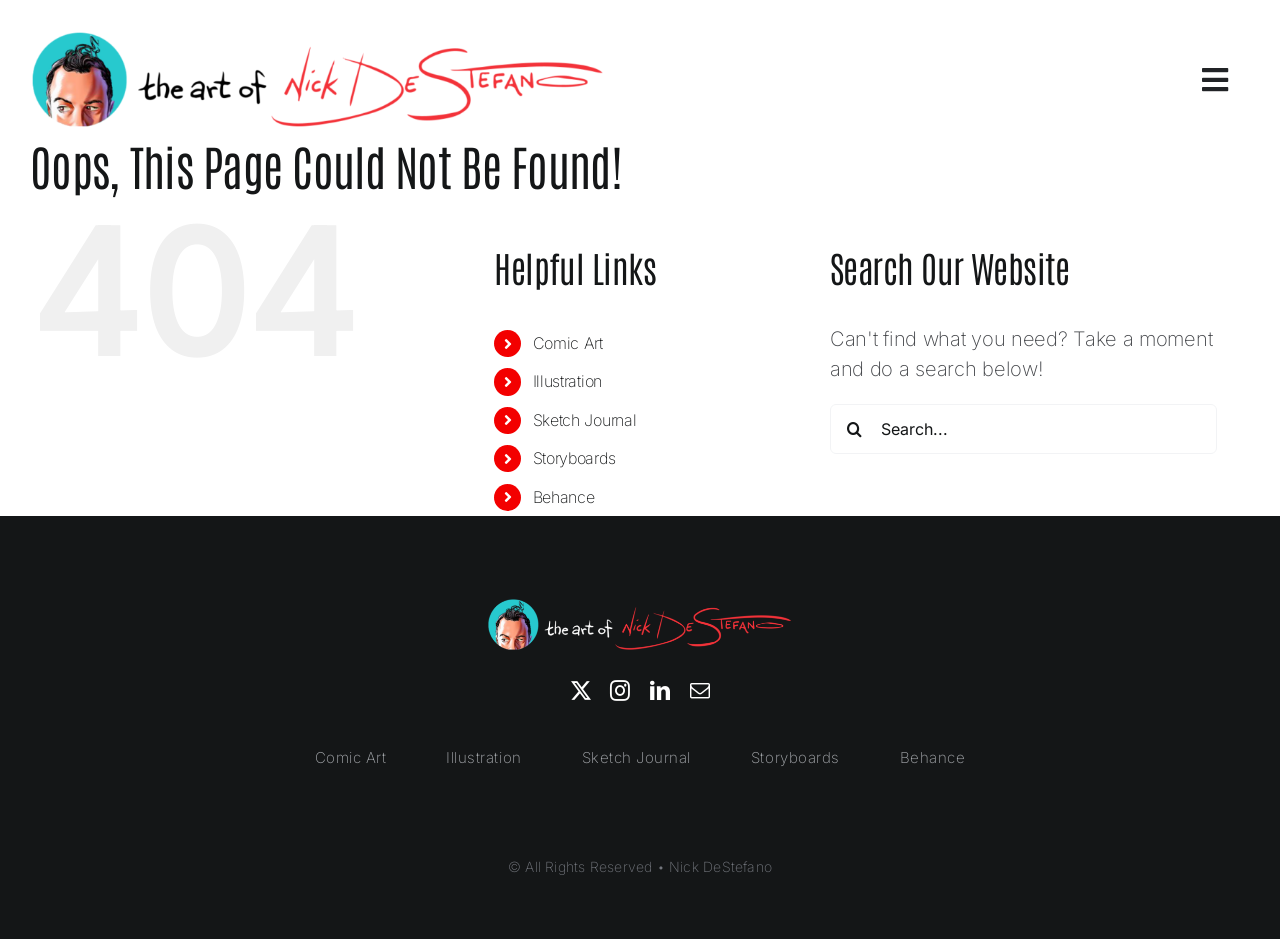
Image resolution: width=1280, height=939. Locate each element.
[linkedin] (660, 691)
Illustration (567, 381)
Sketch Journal (585, 420)
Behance (564, 497)
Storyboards (574, 458)
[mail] (700, 691)
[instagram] (620, 691)
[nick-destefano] (318, 40)
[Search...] (1023, 429)
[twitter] (581, 691)
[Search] (855, 429)
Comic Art (568, 343)
